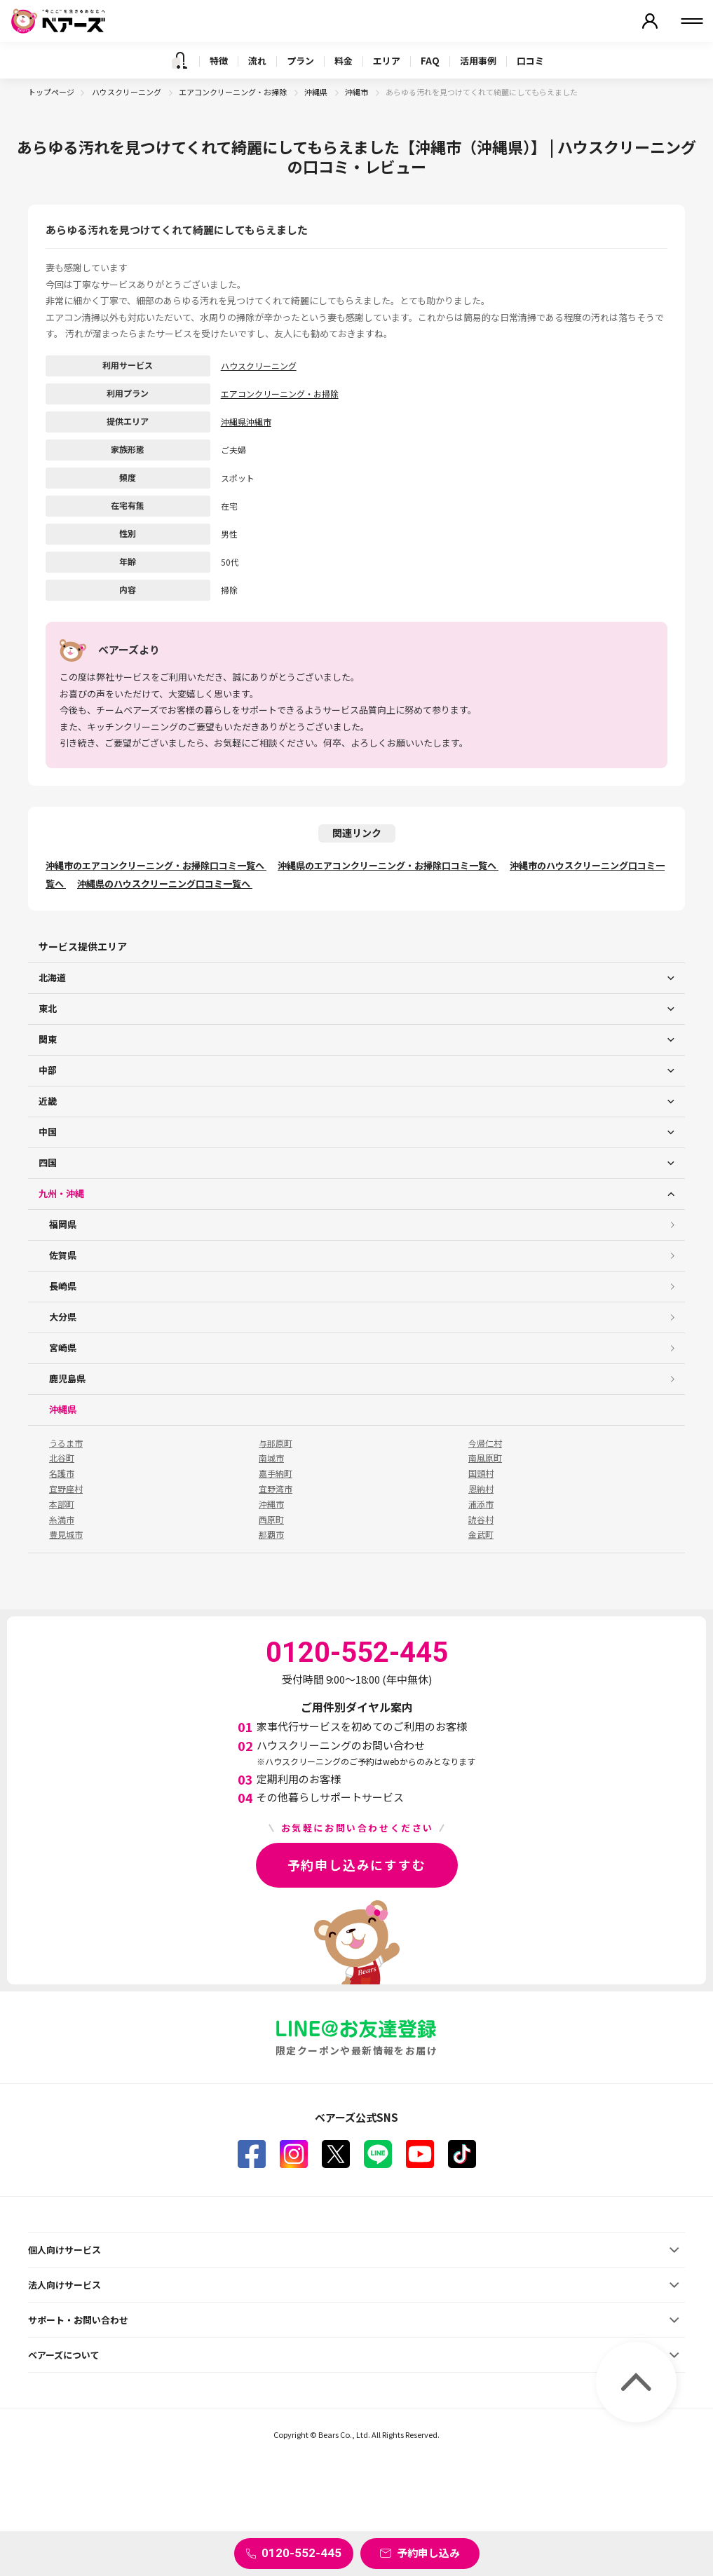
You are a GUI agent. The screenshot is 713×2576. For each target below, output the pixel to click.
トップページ (51, 91)
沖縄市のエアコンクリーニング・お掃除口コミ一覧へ (156, 865)
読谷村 (481, 1519)
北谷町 (61, 1458)
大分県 (62, 1316)
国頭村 (481, 1473)
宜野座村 (66, 1488)
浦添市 (481, 1504)
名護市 (61, 1473)
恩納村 (481, 1488)
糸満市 (61, 1519)
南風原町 (485, 1458)
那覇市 (271, 1534)
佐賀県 (62, 1255)
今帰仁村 (485, 1443)
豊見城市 (66, 1534)
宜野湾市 (275, 1488)
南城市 (271, 1458)
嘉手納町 (275, 1473)
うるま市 (66, 1443)
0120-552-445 (301, 2553)
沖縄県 (316, 91)
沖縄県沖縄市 (246, 422)
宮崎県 (62, 1347)
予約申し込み (428, 2552)
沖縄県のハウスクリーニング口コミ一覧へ (164, 883)
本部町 (61, 1504)
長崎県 (62, 1286)
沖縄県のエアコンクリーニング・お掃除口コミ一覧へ (388, 865)
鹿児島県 (67, 1378)
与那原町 (275, 1443)
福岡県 (62, 1224)
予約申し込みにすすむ (356, 1864)
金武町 (481, 1534)
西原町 (271, 1519)
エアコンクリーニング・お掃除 (233, 91)
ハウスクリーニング (127, 91)
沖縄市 (357, 91)
